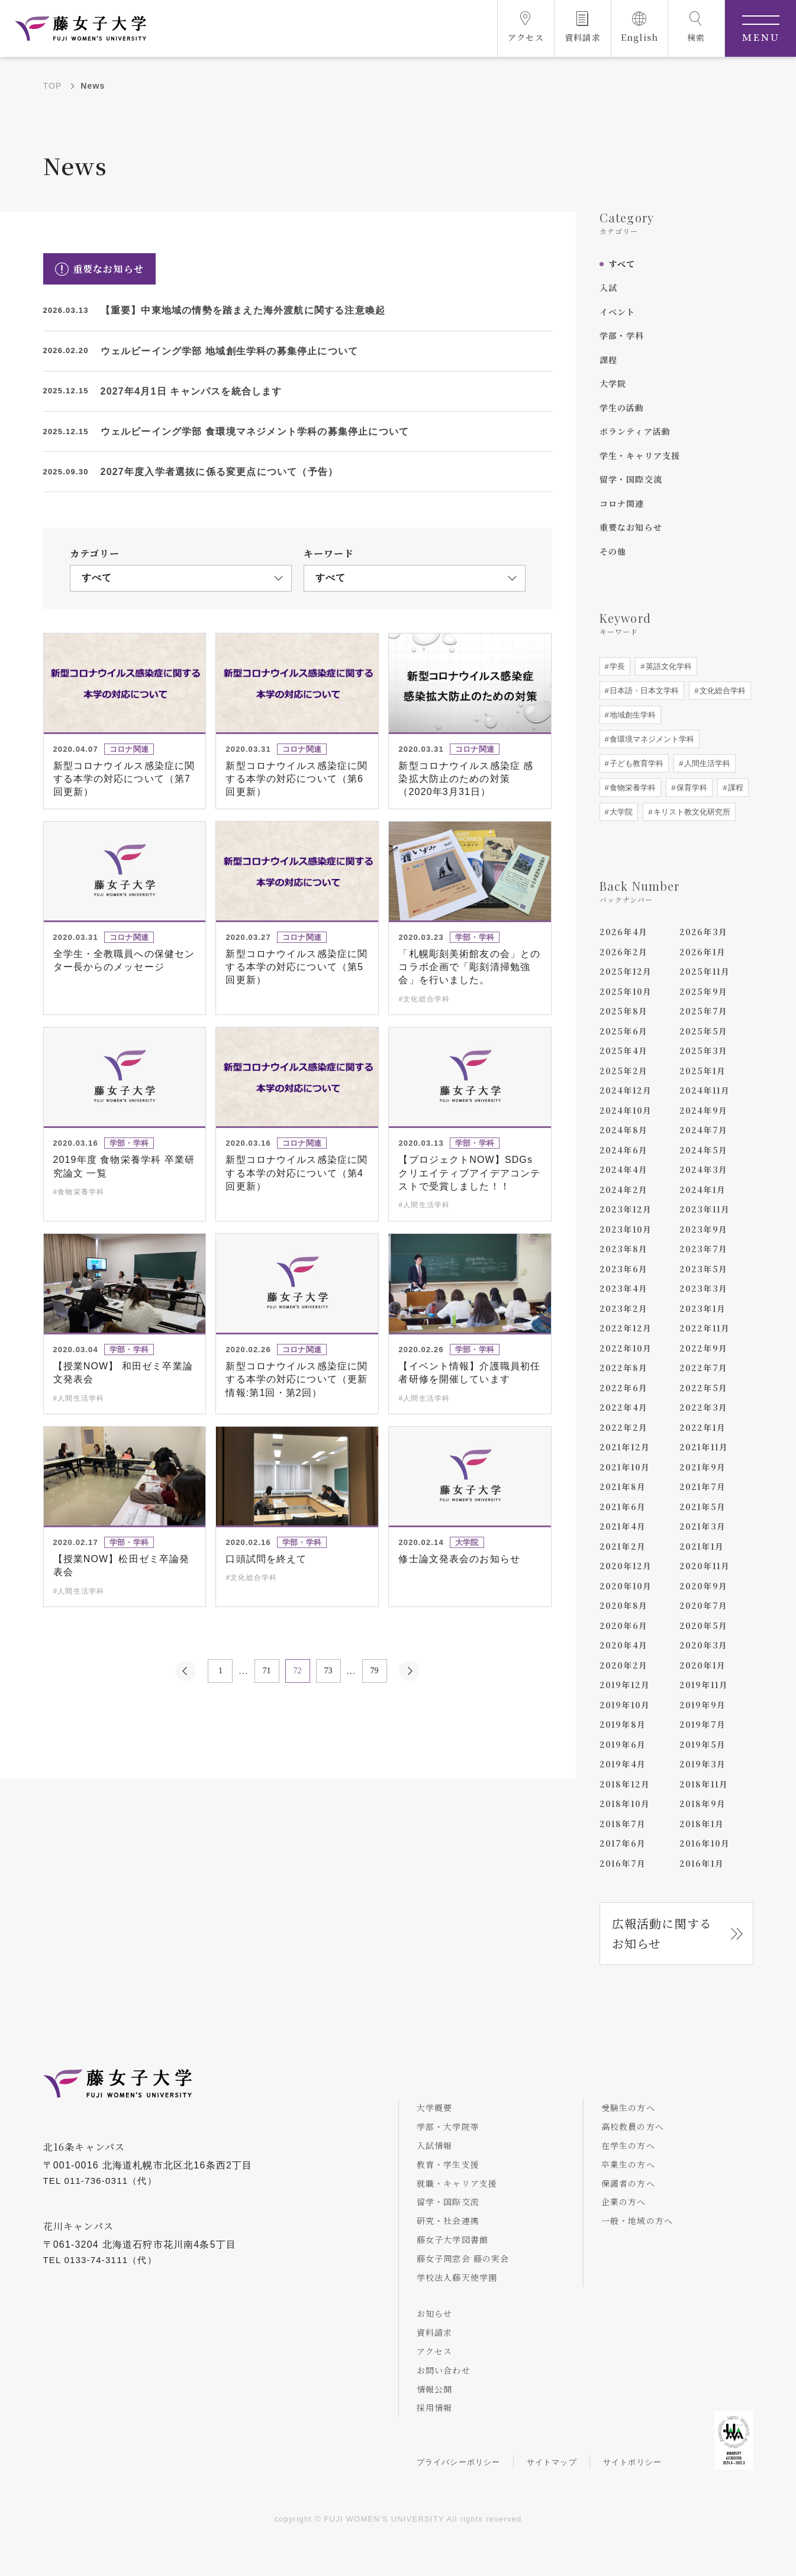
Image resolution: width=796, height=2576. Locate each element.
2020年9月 (703, 1586)
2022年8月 (623, 1367)
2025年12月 (626, 971)
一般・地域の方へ (637, 2220)
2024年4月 (623, 1169)
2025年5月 (703, 1031)
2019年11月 (704, 1684)
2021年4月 (623, 1526)
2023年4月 (623, 1288)
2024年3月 (703, 1169)
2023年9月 (703, 1229)
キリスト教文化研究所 (691, 811)
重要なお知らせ (631, 527)
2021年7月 (702, 1486)
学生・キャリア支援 (640, 455)
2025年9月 (703, 991)
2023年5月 (703, 1269)
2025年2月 (623, 1070)
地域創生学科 (632, 714)
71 (267, 1670)
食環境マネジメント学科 (651, 739)
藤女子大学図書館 (453, 2239)
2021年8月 (623, 1486)
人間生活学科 (706, 763)
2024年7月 (703, 1130)
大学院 (613, 383)
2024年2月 (623, 1189)
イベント (618, 312)
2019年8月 (623, 1724)
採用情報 (435, 2407)
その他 (613, 551)
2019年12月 (625, 1684)
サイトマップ (552, 2462)
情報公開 (435, 2389)
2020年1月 (702, 1665)
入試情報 (435, 2145)
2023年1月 (702, 1308)
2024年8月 (623, 1130)
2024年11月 (704, 1090)
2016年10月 (704, 1843)
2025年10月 (626, 991)
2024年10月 (626, 1110)
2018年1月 (701, 1823)
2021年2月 (623, 1546)
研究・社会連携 (448, 2220)
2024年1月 (702, 1189)
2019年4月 (623, 1764)
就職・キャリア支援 (457, 2183)
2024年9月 (703, 1110)
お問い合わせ (443, 2370)
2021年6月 (623, 1506)
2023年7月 (703, 1249)
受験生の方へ (628, 2107)
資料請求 (435, 2332)
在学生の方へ (628, 2145)
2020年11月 (704, 1566)
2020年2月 (623, 1665)
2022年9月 (703, 1348)
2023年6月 (623, 1269)
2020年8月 (623, 1605)
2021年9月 (702, 1467)
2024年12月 (626, 1090)
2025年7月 (703, 1011)
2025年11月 (704, 971)
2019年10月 (625, 1705)
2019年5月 (702, 1744)
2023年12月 (626, 1209)
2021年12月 (625, 1447)
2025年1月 (702, 1070)
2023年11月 (704, 1209)
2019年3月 (702, 1764)
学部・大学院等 (448, 2126)
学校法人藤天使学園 (457, 2277)
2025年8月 (623, 1011)
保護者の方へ (628, 2183)
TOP (52, 86)
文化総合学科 (722, 690)
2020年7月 (703, 1605)
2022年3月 (703, 1407)
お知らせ (435, 2313)
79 (374, 1670)
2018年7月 (623, 1823)
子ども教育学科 (636, 763)
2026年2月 (623, 952)
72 (298, 1670)
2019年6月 (623, 1744)
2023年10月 (626, 1229)
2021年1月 (701, 1546)
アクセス (435, 2351)
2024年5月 (703, 1150)
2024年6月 (623, 1150)
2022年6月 (623, 1388)
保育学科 (691, 787)
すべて (622, 264)
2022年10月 (626, 1348)
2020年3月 (703, 1645)
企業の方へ (623, 2201)
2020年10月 (626, 1586)
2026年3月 (703, 931)
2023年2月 (623, 1308)
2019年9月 (702, 1705)
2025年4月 (623, 1050)
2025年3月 (703, 1050)
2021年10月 (625, 1467)
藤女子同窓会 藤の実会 (463, 2258)
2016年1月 (701, 1863)
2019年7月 (702, 1724)
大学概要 (435, 2107)
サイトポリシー (632, 2462)
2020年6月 (623, 1625)
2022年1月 (702, 1427)
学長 (617, 666)
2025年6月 (623, 1031)
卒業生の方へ (628, 2164)
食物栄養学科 (632, 787)
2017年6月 (623, 1843)
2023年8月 (623, 1249)
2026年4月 (623, 931)
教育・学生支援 (448, 2164)
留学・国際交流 (631, 479)
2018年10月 (625, 1803)
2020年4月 (623, 1645)
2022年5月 (703, 1388)
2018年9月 (702, 1803)
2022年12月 (626, 1328)
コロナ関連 (622, 503)
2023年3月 (703, 1288)
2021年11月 (704, 1447)
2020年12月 (626, 1566)
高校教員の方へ (632, 2126)
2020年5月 (703, 1625)
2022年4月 (623, 1407)
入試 (608, 287)
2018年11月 (704, 1784)
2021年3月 (702, 1526)
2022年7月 (703, 1367)
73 (328, 1670)
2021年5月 (702, 1506)
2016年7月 (623, 1863)
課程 (608, 359)
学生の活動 (622, 407)
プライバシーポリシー (459, 2462)
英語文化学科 (668, 666)
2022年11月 (704, 1328)
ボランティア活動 (635, 431)
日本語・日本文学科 (643, 690)
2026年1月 (702, 952)
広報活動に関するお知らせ (662, 1933)
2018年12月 (625, 1784)
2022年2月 (623, 1427)
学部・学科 (622, 335)
